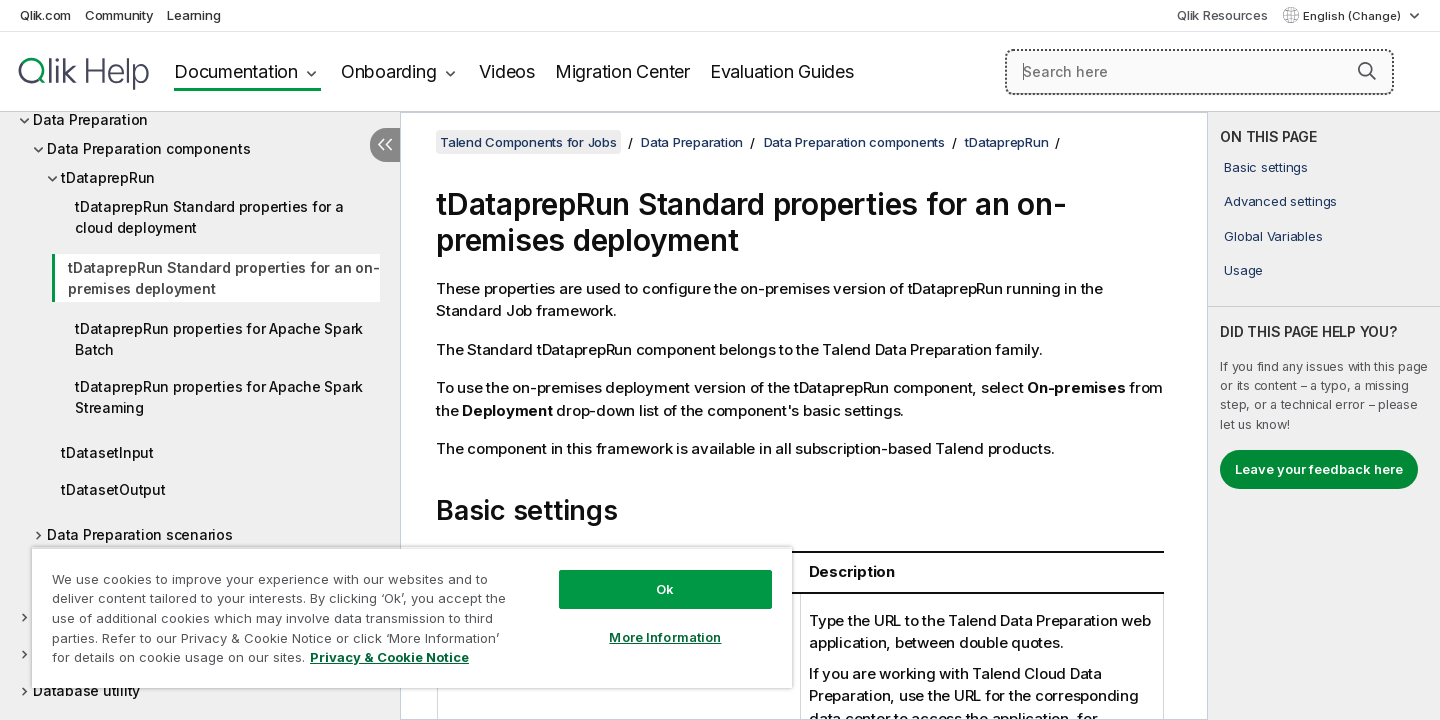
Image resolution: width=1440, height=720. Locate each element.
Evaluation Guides (782, 71)
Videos (507, 71)
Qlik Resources (1222, 15)
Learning (193, 15)
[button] (1367, 71)
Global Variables (1273, 236)
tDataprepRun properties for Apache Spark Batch (219, 339)
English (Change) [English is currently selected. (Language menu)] (1353, 16)
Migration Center (622, 71)
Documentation (236, 71)
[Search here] (1199, 72)
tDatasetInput (107, 452)
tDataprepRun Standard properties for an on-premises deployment (223, 278)
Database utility (86, 690)
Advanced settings (1280, 201)
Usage (1243, 270)
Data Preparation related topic (149, 571)
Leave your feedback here (1319, 469)
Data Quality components (119, 616)
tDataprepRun (108, 177)
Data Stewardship (93, 653)
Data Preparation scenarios (140, 534)
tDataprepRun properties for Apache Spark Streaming (219, 397)
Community (119, 15)
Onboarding (389, 71)
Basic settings (1266, 167)
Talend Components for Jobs (528, 142)
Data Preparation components (148, 148)
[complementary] (1324, 416)
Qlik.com (45, 15)
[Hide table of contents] (385, 145)
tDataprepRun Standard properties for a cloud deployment (209, 217)
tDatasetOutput (113, 489)
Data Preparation (90, 119)
